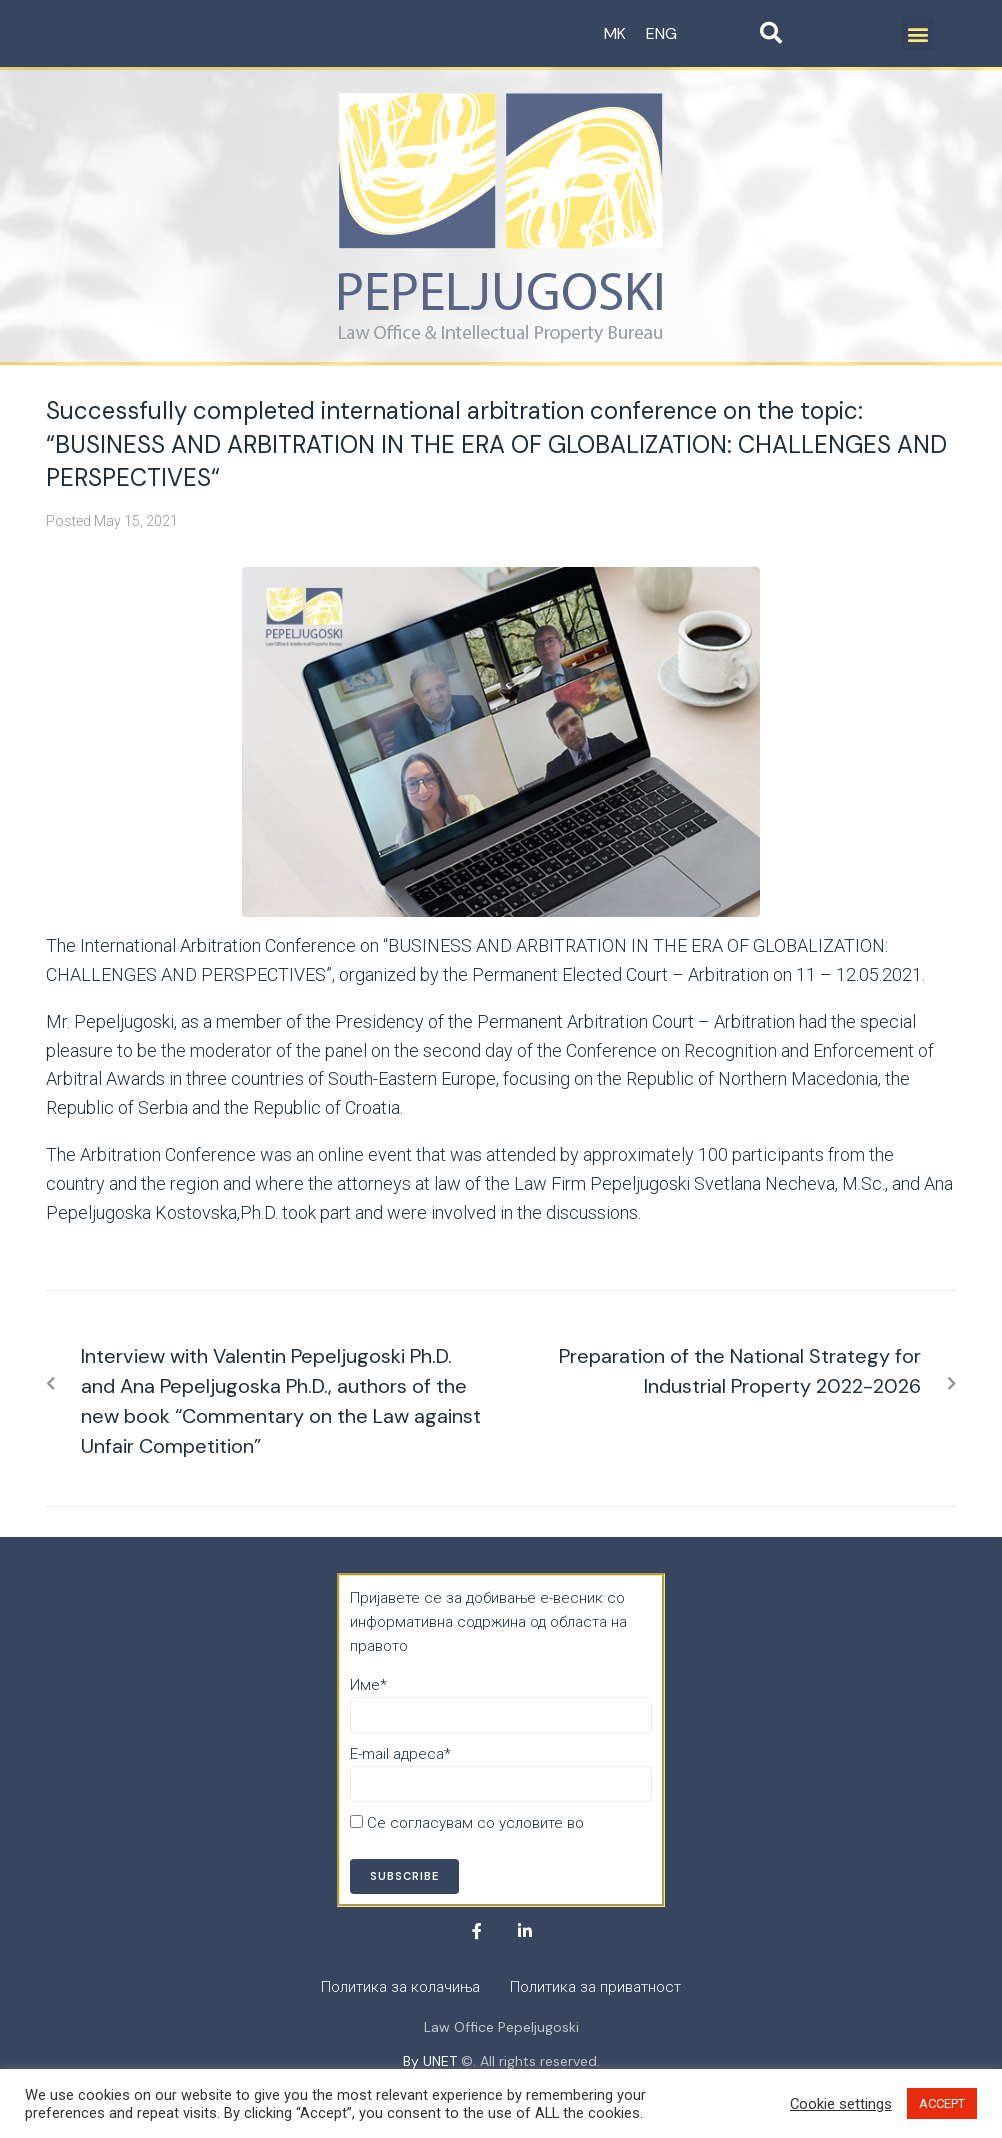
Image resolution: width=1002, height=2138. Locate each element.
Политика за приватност (435, 1847)
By (413, 2061)
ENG (661, 33)
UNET (440, 2061)
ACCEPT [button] (942, 2103)
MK (615, 33)
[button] (918, 33)
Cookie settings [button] (841, 2104)
